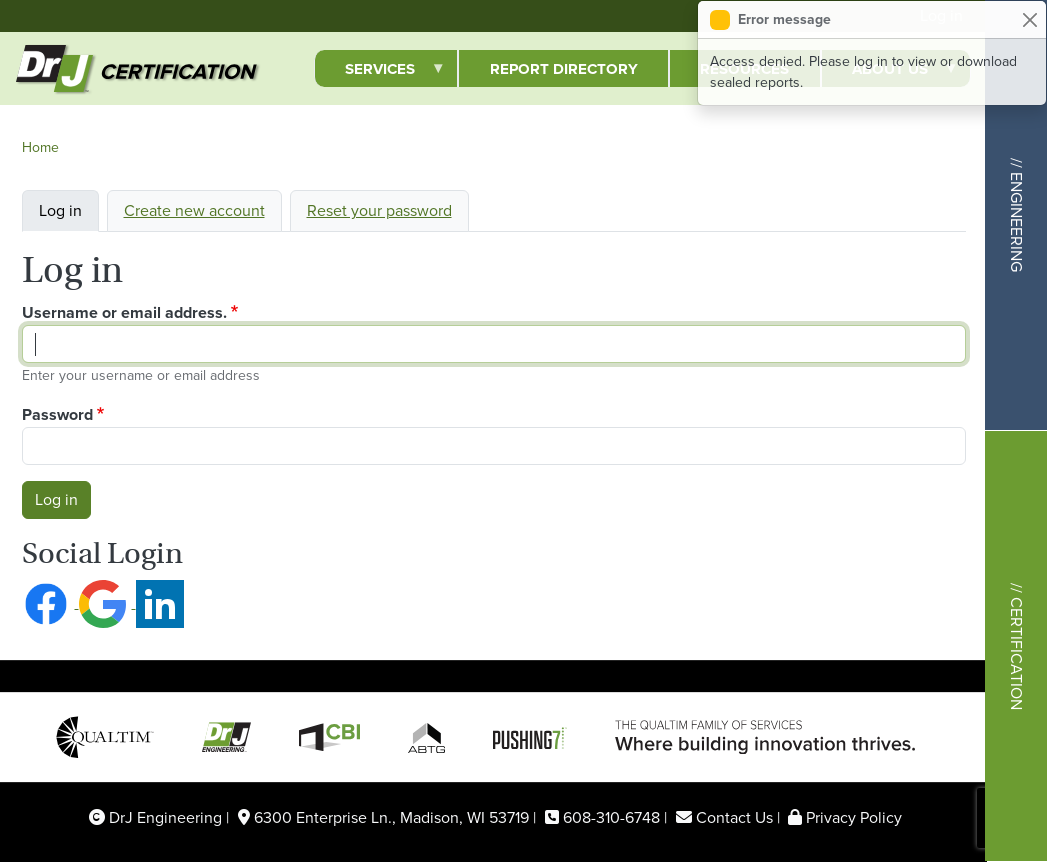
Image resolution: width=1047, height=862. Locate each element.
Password (57, 414)
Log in (60, 210)
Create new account (194, 210)
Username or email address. (124, 312)
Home (40, 147)
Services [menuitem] (380, 72)
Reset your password (379, 210)
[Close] (1029, 19)
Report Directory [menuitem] (564, 69)
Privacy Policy (854, 817)
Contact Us (734, 817)
